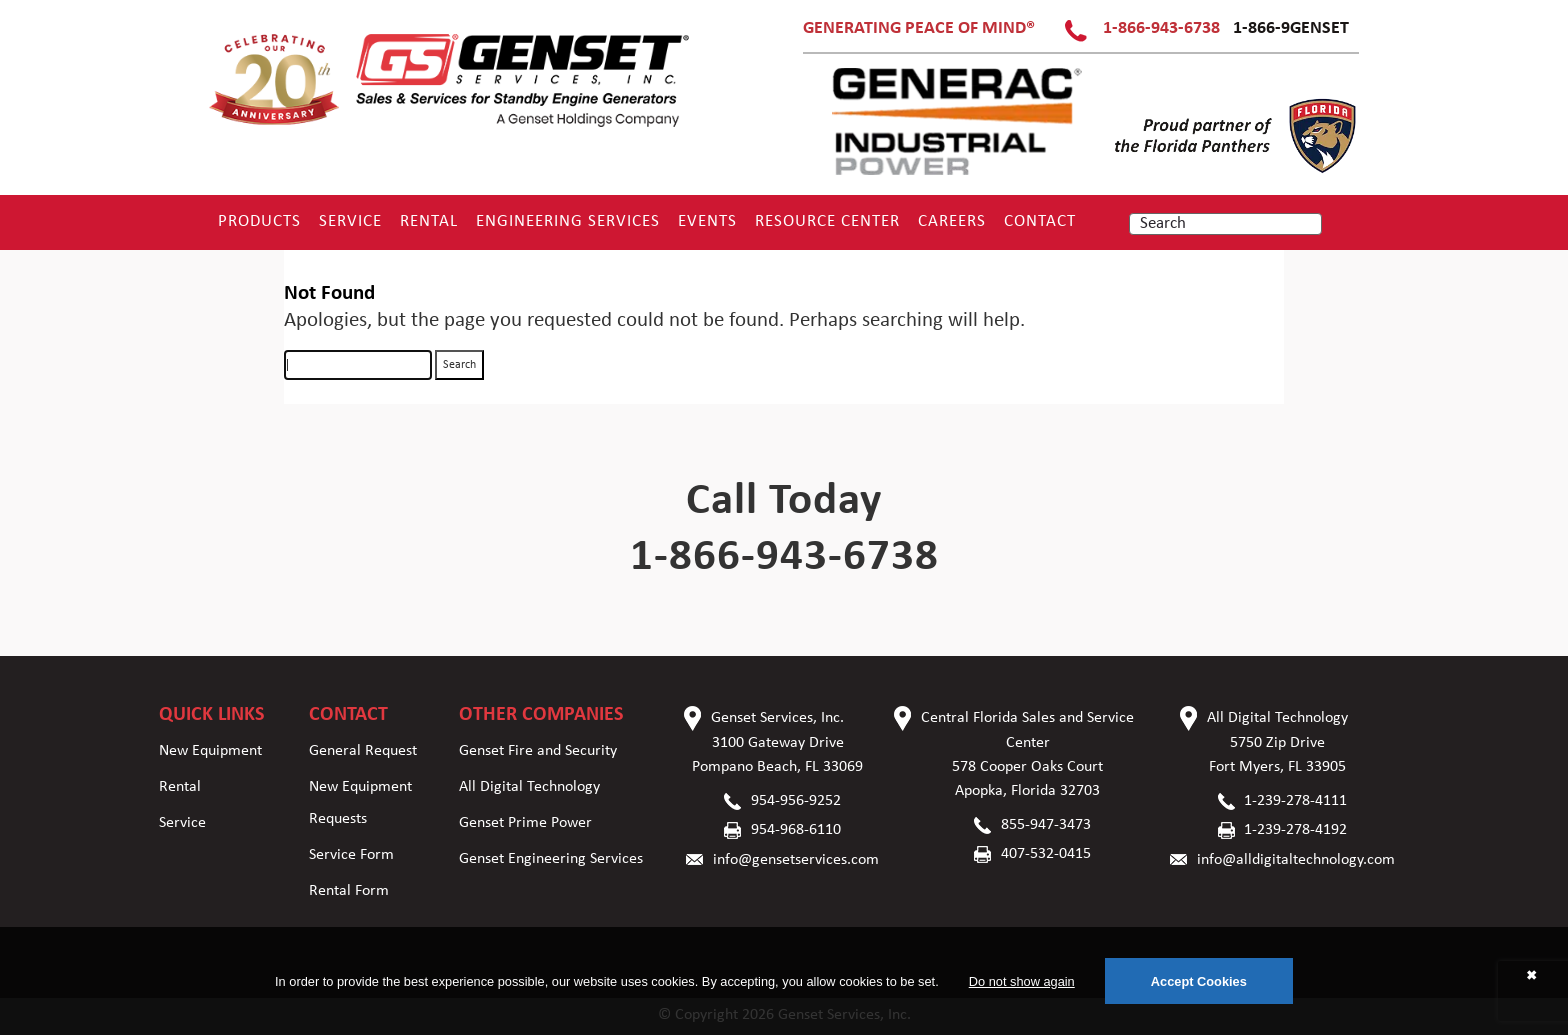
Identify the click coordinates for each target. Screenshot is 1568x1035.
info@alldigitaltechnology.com (1296, 860)
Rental (429, 221)
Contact (1040, 221)
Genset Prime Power (525, 823)
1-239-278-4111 (1295, 801)
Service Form (351, 855)
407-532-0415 (1046, 854)
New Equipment (210, 751)
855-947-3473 (1046, 825)
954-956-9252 (796, 801)
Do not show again (1022, 981)
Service (350, 221)
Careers (952, 221)
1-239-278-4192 (1295, 830)
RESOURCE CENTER (827, 221)
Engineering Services (568, 221)
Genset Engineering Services (551, 859)
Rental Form (349, 891)
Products (259, 221)
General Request (363, 751)
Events (707, 221)
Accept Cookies (1199, 981)
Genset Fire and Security (538, 751)
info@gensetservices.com (796, 860)
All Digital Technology (529, 787)
